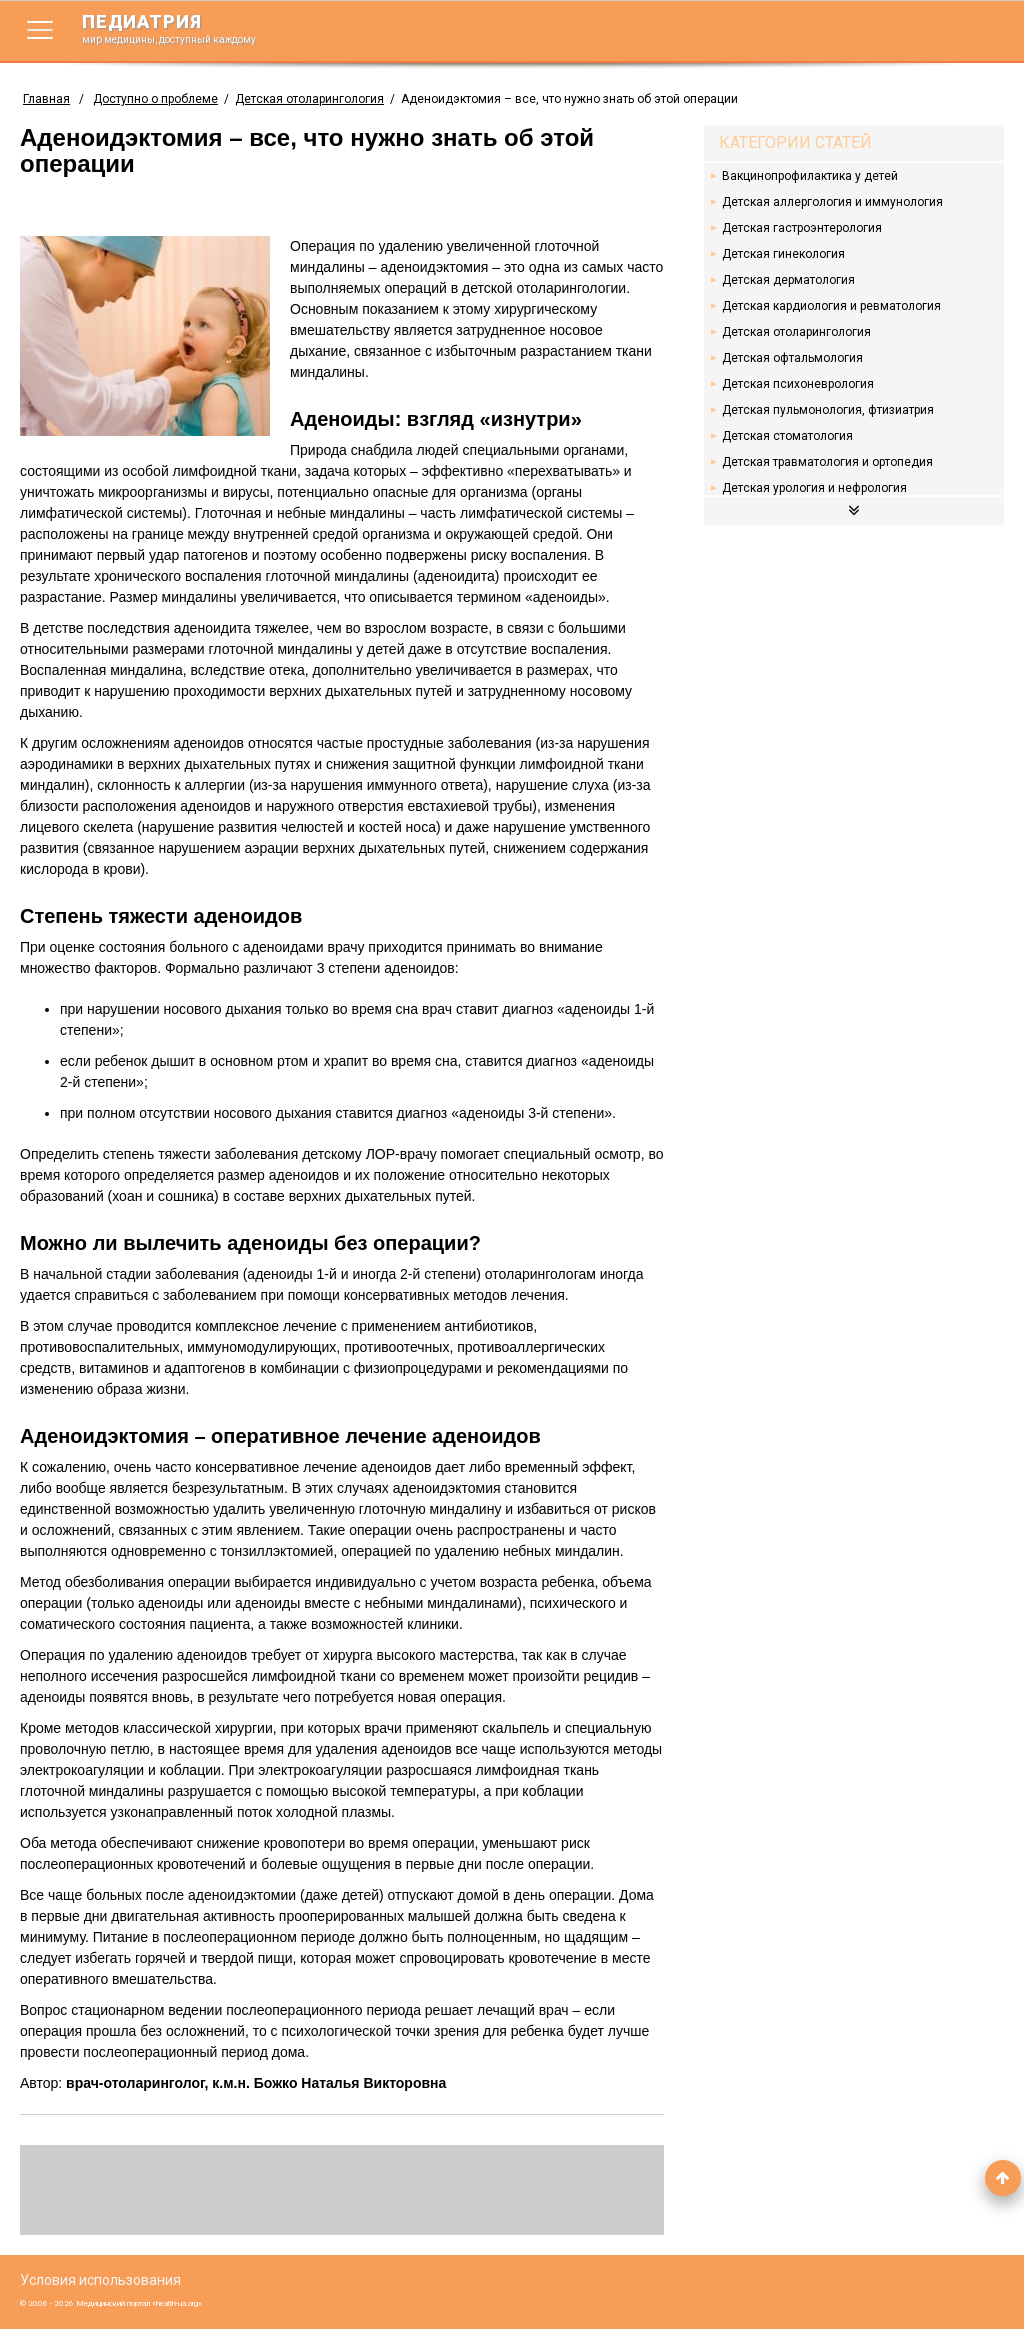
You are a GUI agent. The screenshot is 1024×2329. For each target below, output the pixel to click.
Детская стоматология (787, 436)
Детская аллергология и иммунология (832, 202)
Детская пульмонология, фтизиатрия (828, 410)
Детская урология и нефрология (814, 488)
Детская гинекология (783, 254)
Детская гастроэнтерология (802, 228)
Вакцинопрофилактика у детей (810, 176)
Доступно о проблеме (155, 99)
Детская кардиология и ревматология (831, 306)
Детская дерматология (788, 280)
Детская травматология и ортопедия (827, 462)
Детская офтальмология (792, 358)
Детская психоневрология (798, 384)
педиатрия (182, 28)
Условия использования (100, 2280)
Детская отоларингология (309, 99)
